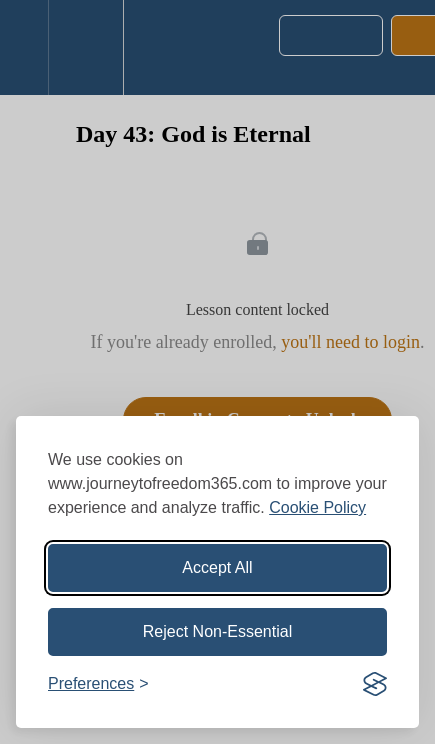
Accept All (217, 567)
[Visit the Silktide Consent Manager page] (375, 684)
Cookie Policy (317, 507)
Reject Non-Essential (217, 631)
